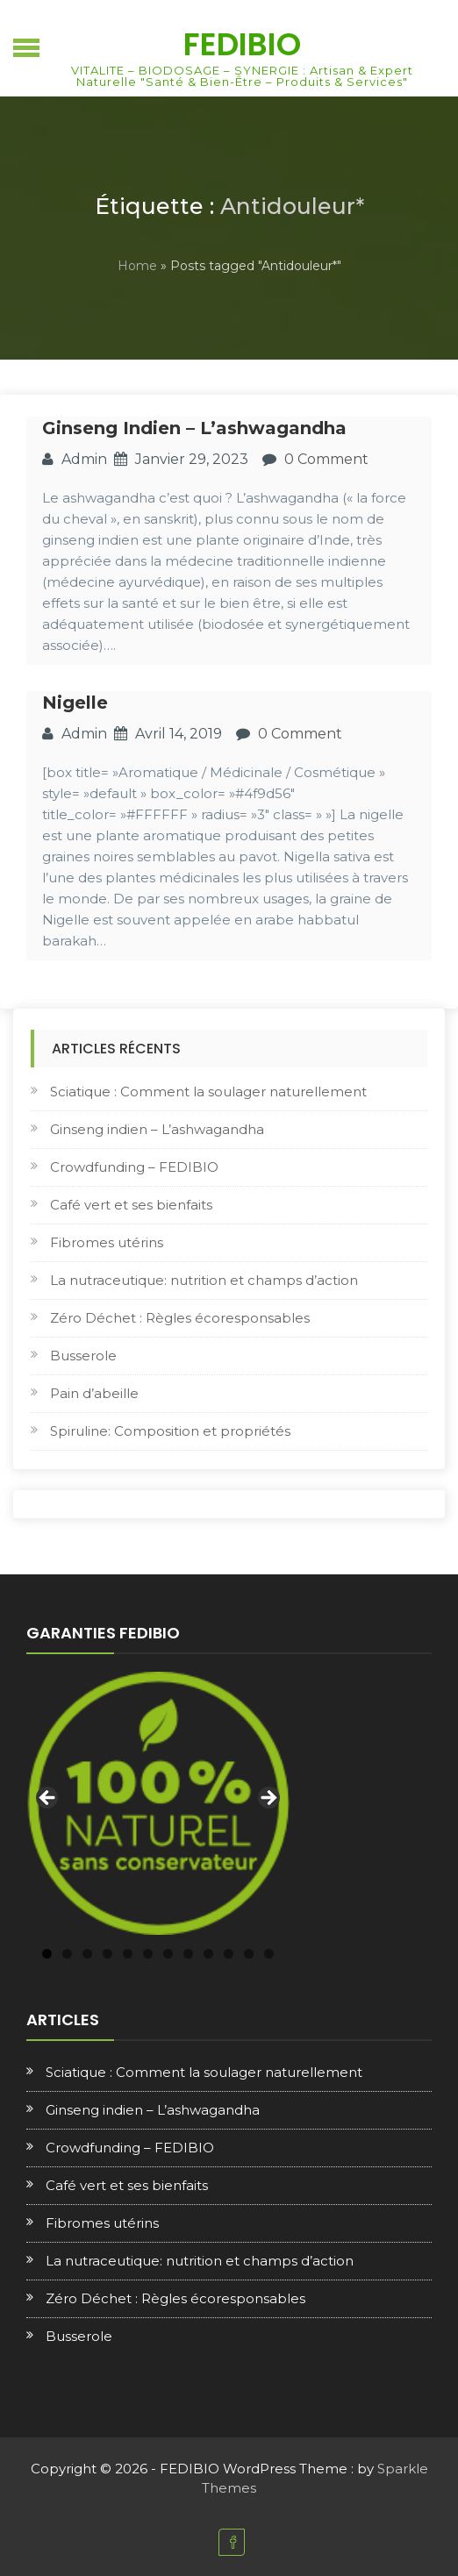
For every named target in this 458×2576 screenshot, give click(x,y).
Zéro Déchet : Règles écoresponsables (180, 1317)
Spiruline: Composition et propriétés (170, 1431)
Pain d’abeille (94, 1393)
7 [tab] (168, 1954)
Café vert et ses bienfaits (131, 1204)
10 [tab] (228, 1954)
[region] (158, 1803)
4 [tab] (107, 1954)
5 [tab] (127, 1954)
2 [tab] (67, 1954)
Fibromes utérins (106, 1242)
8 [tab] (188, 1954)
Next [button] (267, 1799)
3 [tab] (87, 1954)
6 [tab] (148, 1954)
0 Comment (326, 459)
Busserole (83, 1355)
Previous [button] (48, 1799)
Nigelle (75, 702)
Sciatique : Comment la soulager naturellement (208, 1091)
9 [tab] (208, 1954)
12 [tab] (269, 1954)
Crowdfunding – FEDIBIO (134, 1167)
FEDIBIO (242, 44)
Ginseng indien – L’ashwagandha (194, 428)
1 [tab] (47, 1954)
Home (137, 266)
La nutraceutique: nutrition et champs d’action (204, 1280)
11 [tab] (249, 1954)
